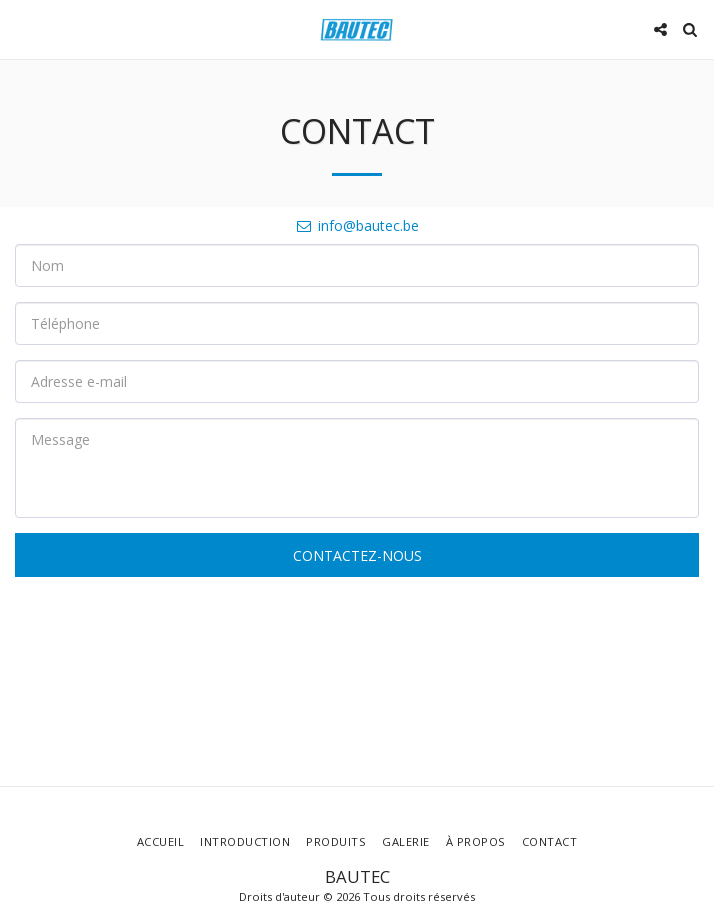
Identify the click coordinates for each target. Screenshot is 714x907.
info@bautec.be (357, 225)
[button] (22, 28)
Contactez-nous (357, 555)
